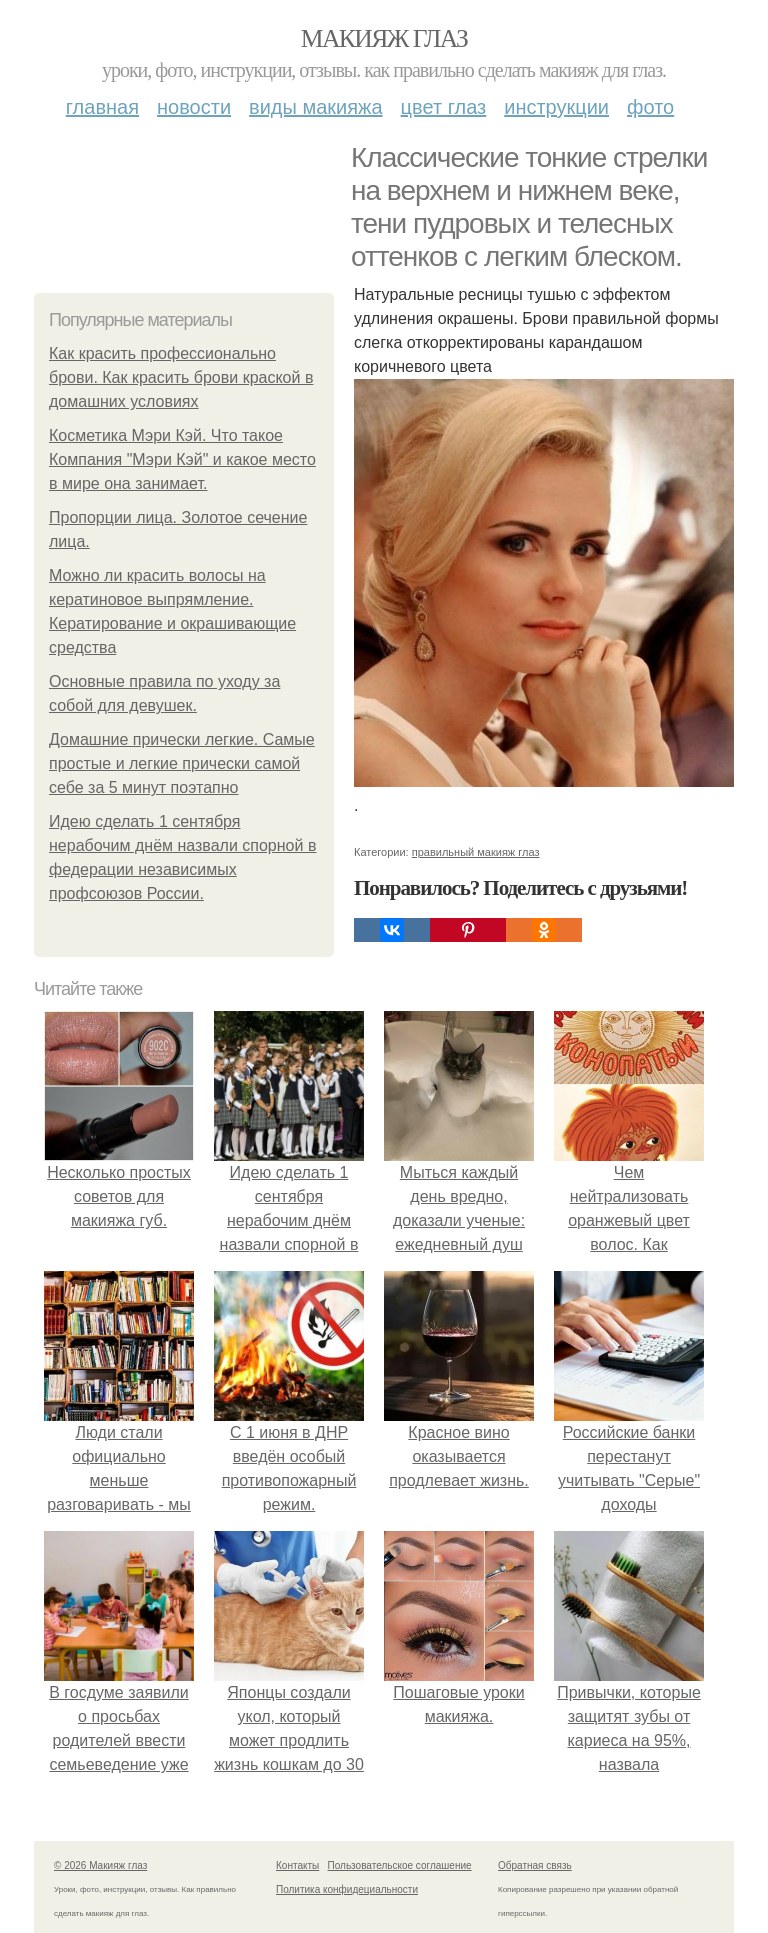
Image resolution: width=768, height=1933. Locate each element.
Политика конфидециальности (347, 1889)
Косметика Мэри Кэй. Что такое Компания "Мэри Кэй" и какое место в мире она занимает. (182, 459)
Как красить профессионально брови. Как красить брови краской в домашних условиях (181, 377)
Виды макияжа (316, 107)
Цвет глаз (444, 107)
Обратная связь (535, 1865)
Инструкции (556, 107)
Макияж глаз (384, 38)
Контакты (297, 1865)
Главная (102, 107)
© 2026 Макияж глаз (100, 1865)
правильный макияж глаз (476, 852)
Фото (650, 107)
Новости (194, 107)
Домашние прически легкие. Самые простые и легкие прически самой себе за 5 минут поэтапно (182, 763)
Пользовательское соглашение (400, 1865)
